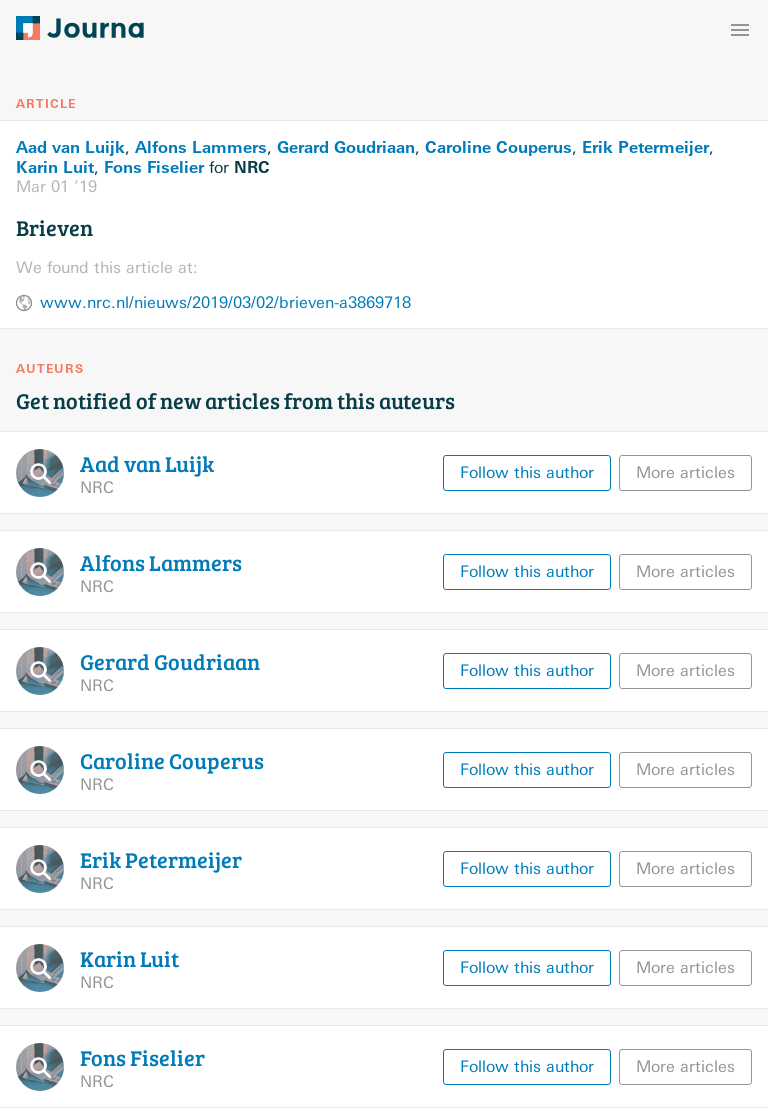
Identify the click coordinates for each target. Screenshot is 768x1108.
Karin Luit (55, 167)
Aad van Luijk (70, 147)
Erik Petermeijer (645, 147)
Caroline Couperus (498, 147)
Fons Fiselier (154, 167)
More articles (685, 472)
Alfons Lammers (201, 147)
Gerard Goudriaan (346, 147)
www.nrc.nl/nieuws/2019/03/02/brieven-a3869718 (225, 302)
